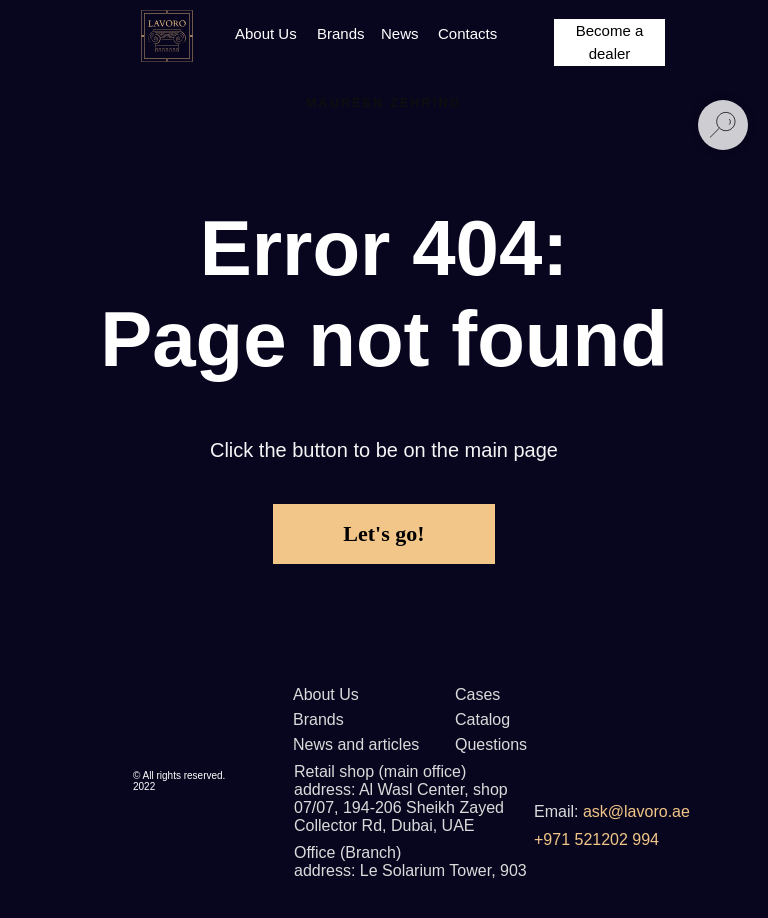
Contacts (467, 33)
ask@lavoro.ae (636, 811)
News (400, 33)
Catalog (482, 719)
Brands (341, 33)
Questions (491, 744)
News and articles (356, 744)
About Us (266, 33)
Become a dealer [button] (610, 42)
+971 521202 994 (596, 839)
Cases (477, 694)
